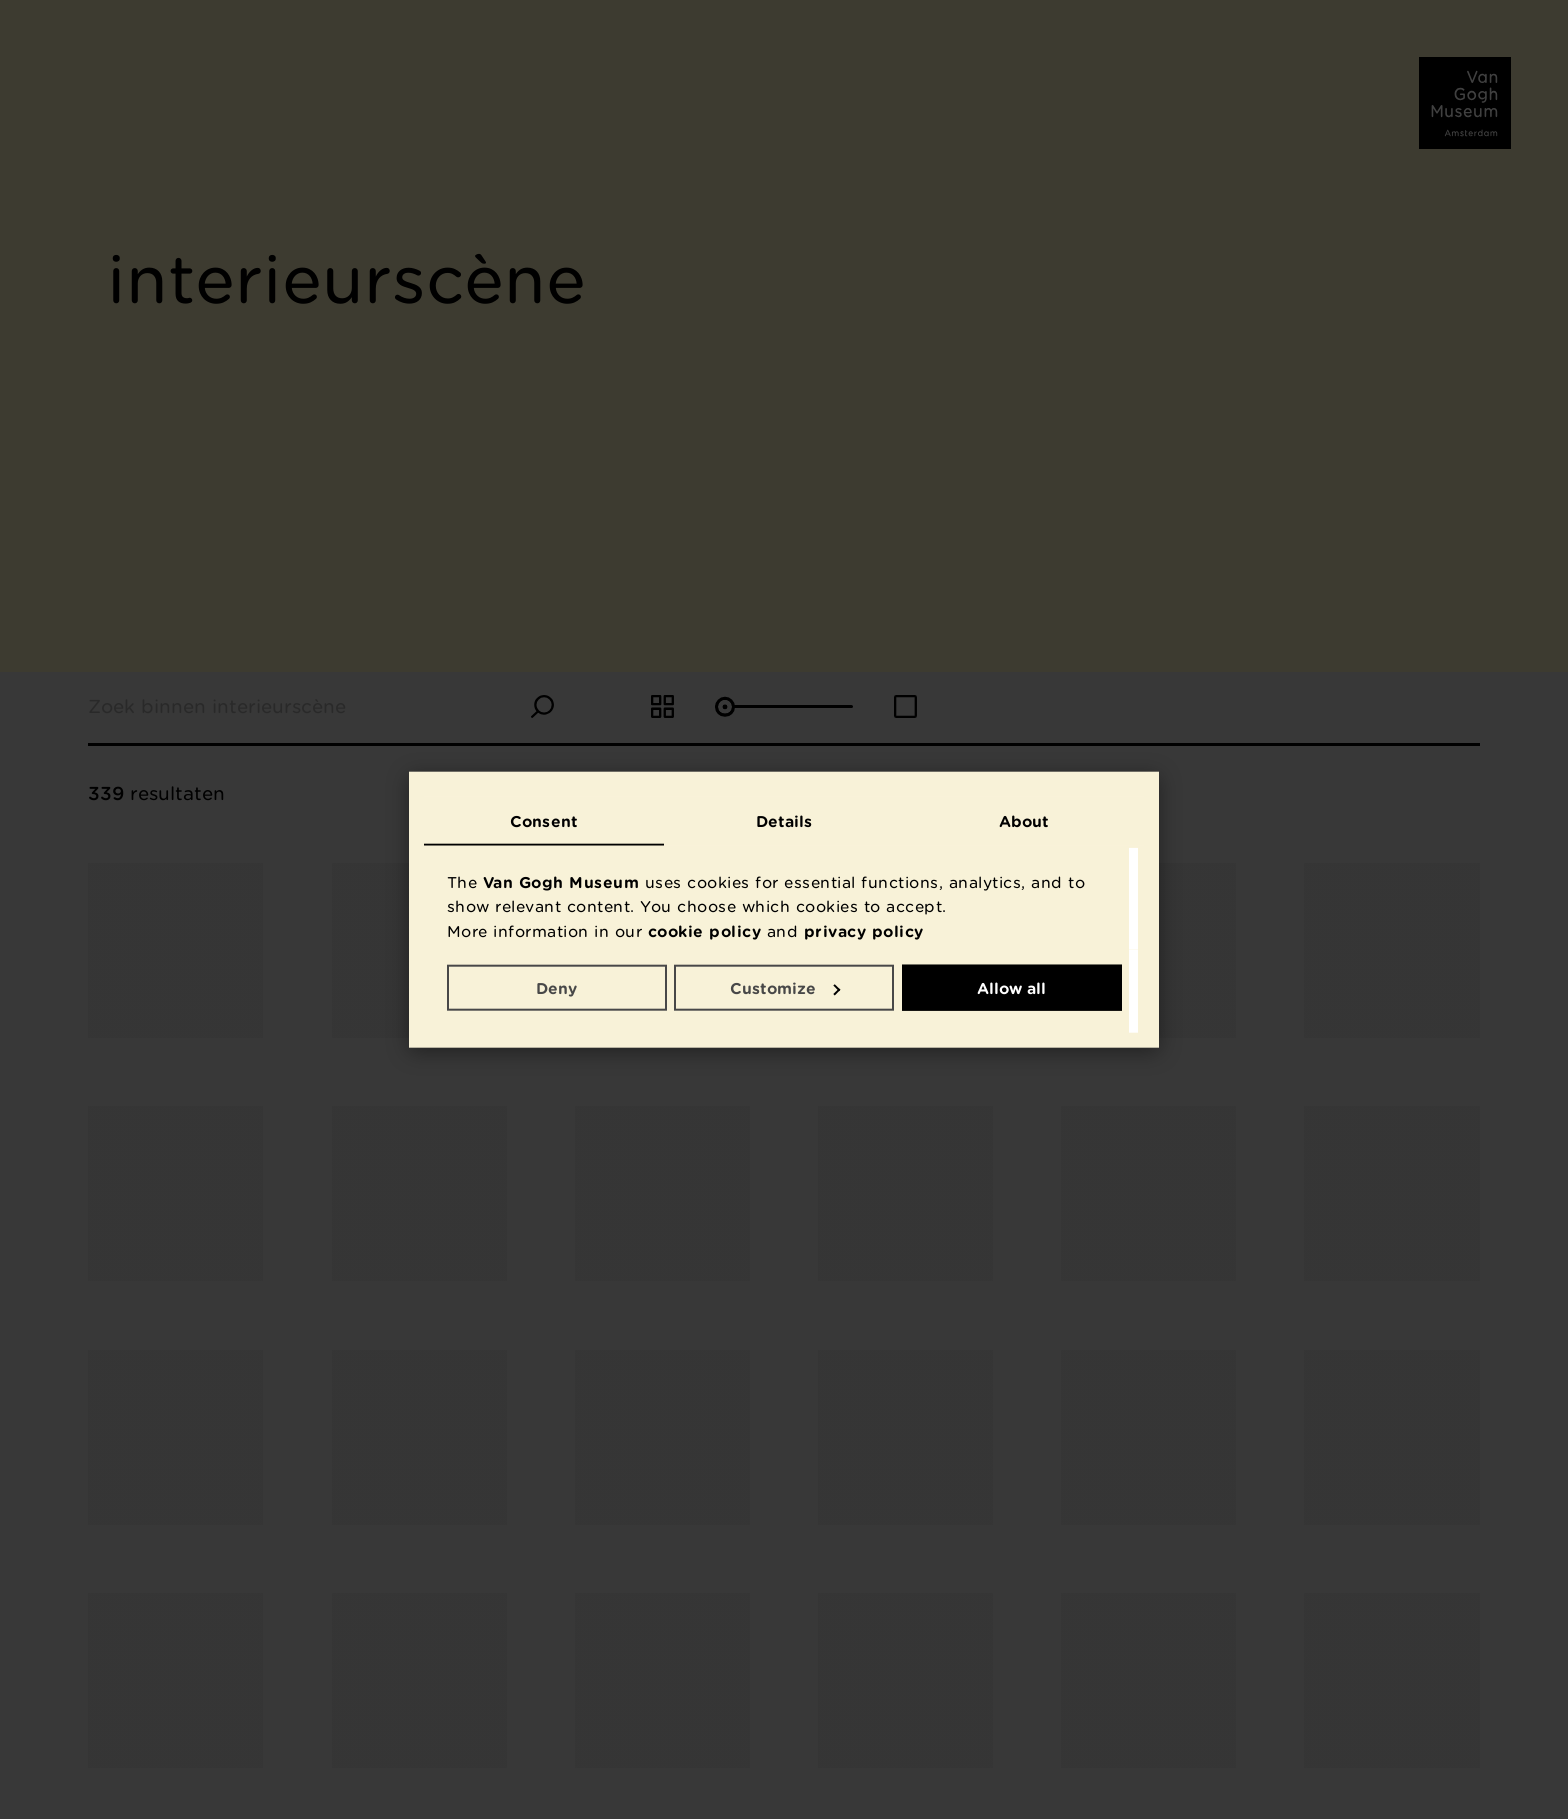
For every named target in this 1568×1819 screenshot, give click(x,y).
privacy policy (864, 931)
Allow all (1011, 987)
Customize (785, 987)
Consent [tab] (544, 821)
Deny (556, 987)
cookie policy (705, 931)
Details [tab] (784, 821)
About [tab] (1024, 821)
